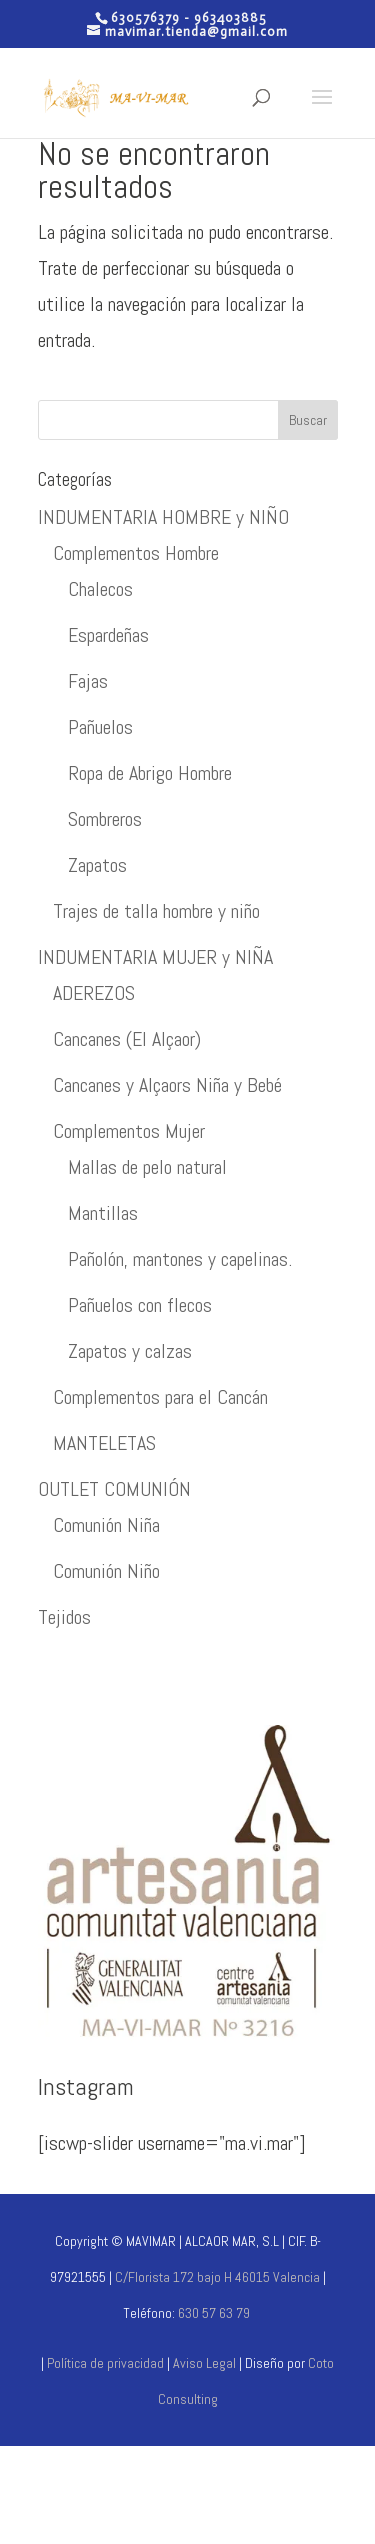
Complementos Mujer (129, 1131)
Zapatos (97, 865)
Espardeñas (108, 635)
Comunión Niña (106, 1525)
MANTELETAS (104, 1443)
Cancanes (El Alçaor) (127, 1039)
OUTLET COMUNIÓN (114, 1489)
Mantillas (103, 1213)
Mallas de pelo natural (147, 1167)
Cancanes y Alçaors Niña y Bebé (167, 1085)
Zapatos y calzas (130, 1351)
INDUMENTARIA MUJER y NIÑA (155, 957)
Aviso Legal (206, 2363)
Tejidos (64, 1617)
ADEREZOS (94, 993)
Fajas (88, 681)
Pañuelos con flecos (140, 1305)
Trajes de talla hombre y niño (156, 911)
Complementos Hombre (136, 553)
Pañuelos (100, 727)
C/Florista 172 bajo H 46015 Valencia (216, 2277)
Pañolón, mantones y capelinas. (180, 1259)
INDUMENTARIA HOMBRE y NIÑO (163, 517)
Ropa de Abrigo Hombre (150, 773)
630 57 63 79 (214, 2313)
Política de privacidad (105, 2363)
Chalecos (100, 589)
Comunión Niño (106, 1571)
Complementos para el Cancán (160, 1397)
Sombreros (105, 819)
